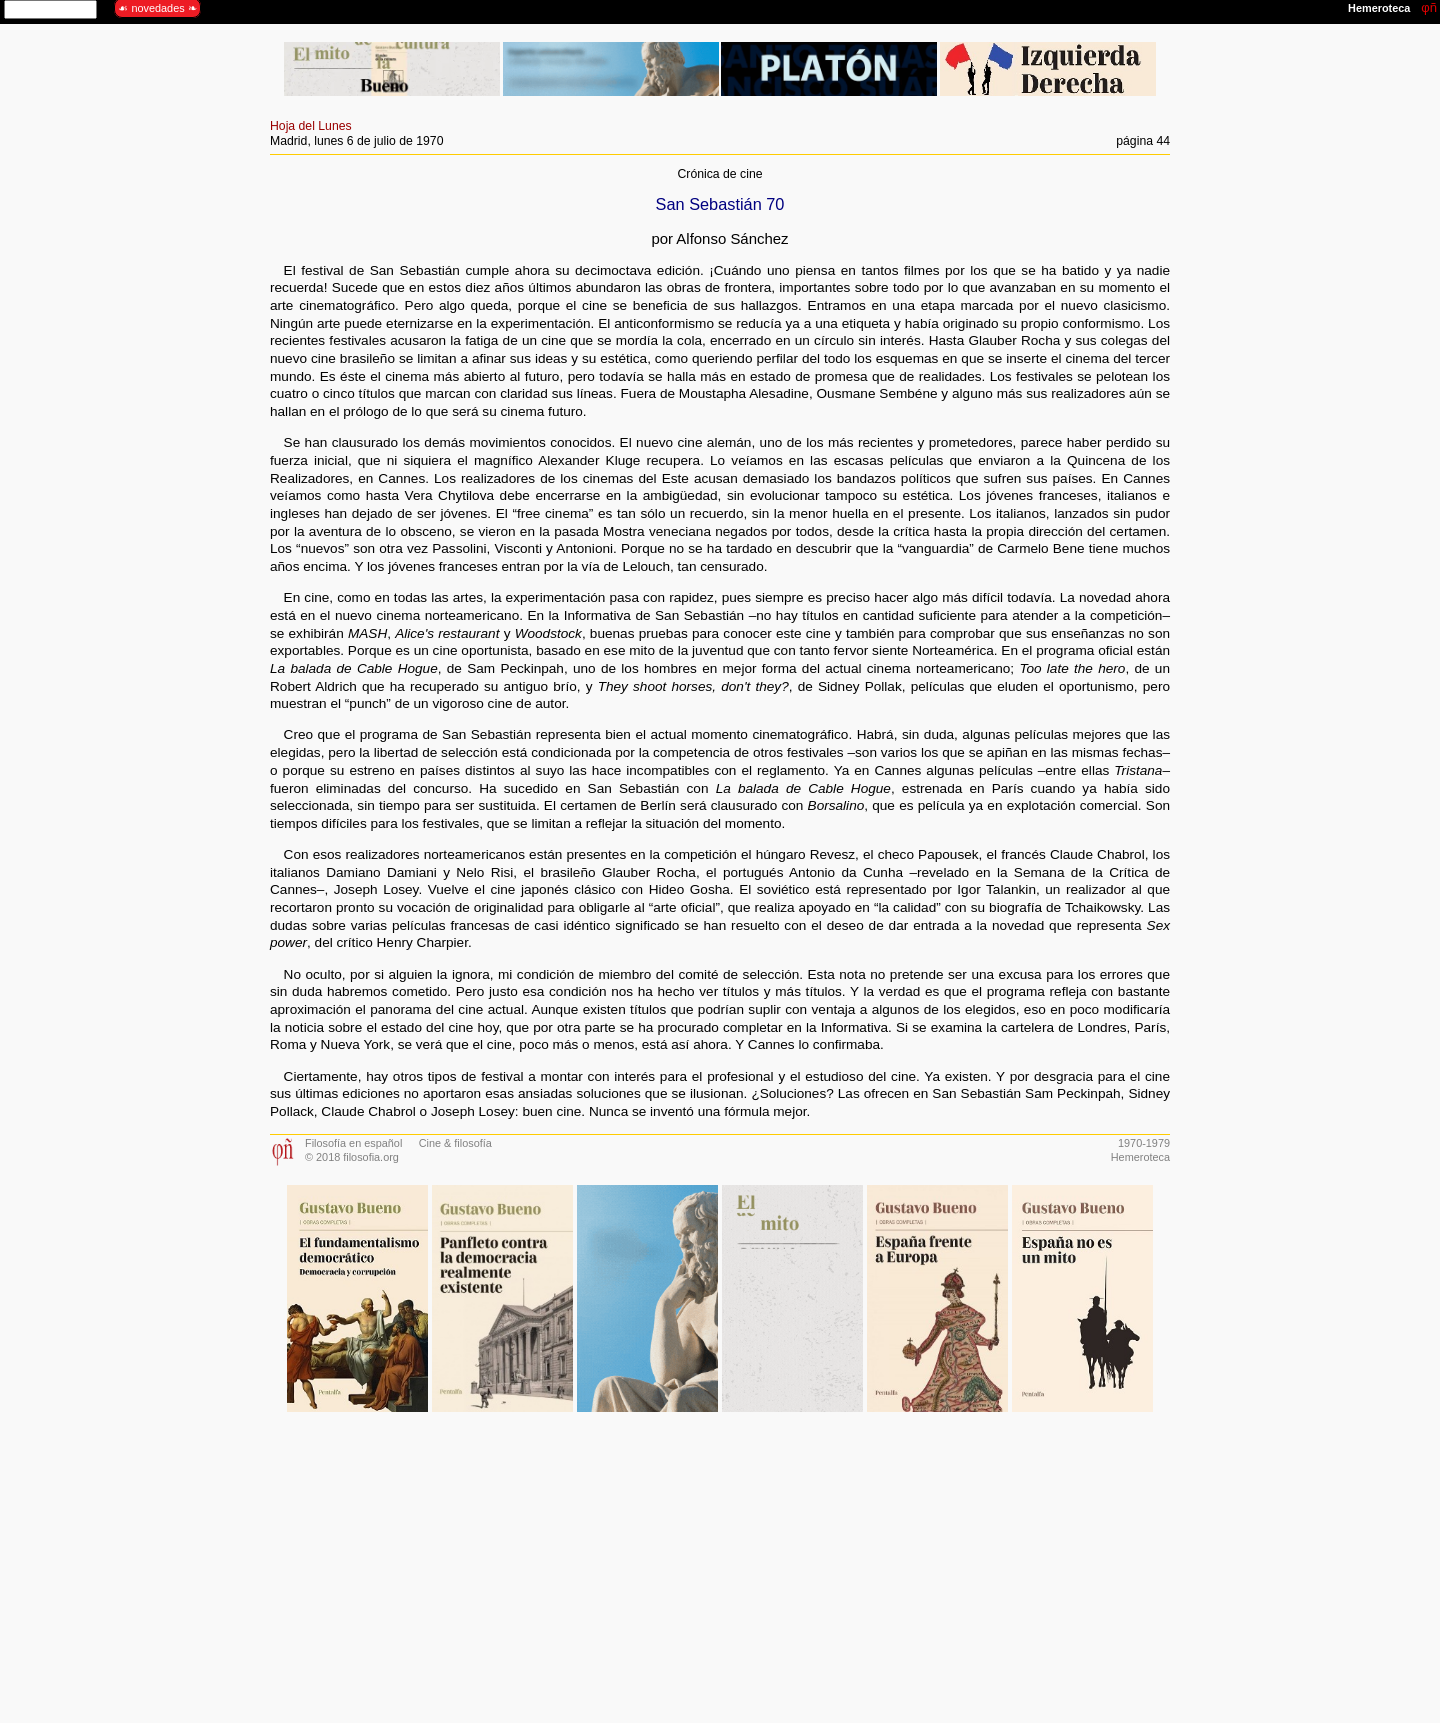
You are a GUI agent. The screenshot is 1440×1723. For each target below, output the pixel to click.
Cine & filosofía (455, 1143)
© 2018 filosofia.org (352, 1157)
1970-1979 (1144, 1143)
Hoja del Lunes (311, 126)
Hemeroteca (1140, 1157)
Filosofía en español (353, 1143)
